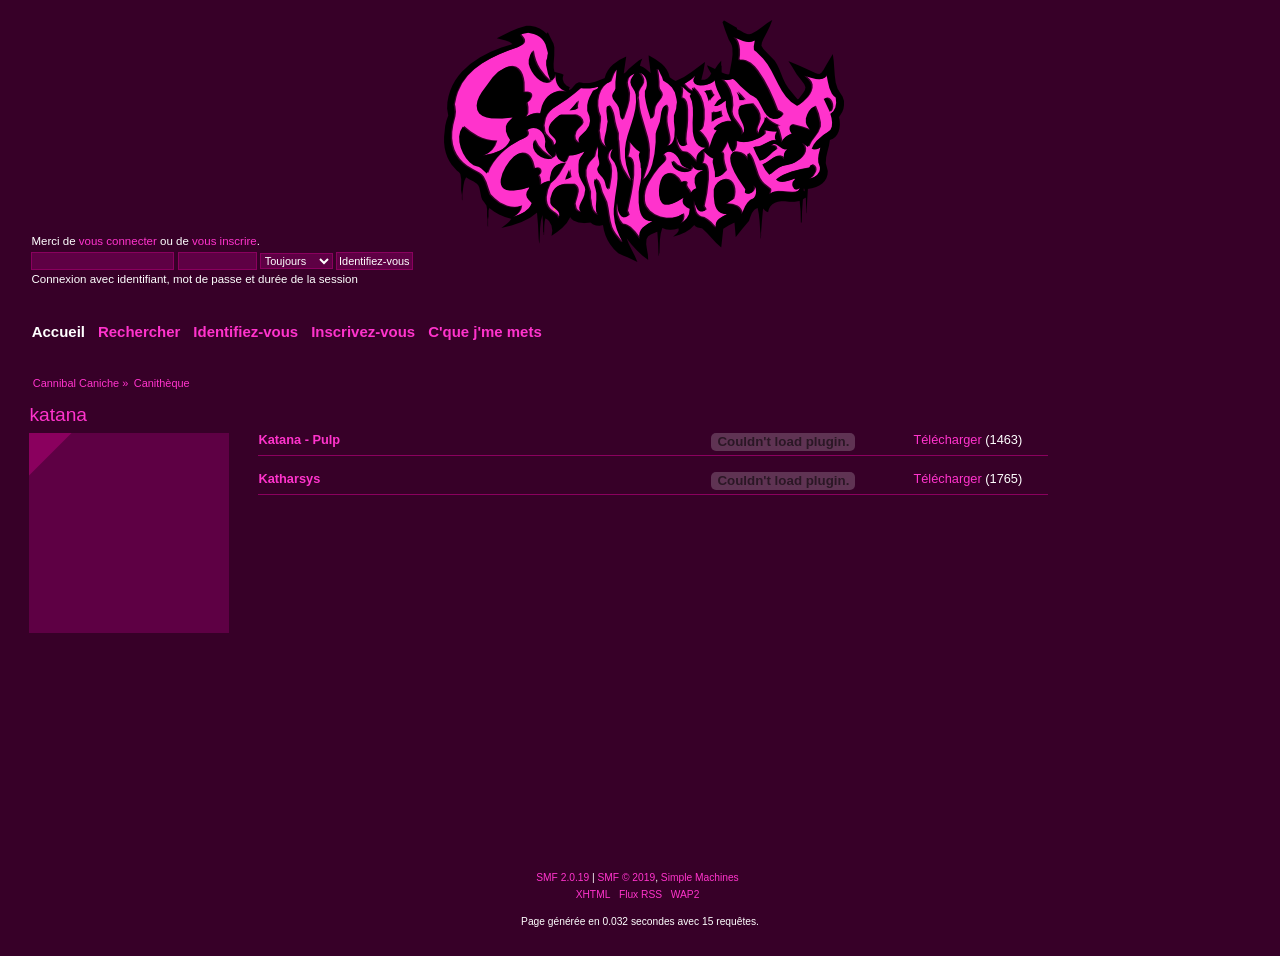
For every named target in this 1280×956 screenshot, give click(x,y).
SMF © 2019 (627, 877)
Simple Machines (700, 877)
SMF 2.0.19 (562, 877)
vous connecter (118, 241)
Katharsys (289, 478)
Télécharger (947, 439)
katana (58, 414)
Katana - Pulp (299, 439)
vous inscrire (224, 241)
